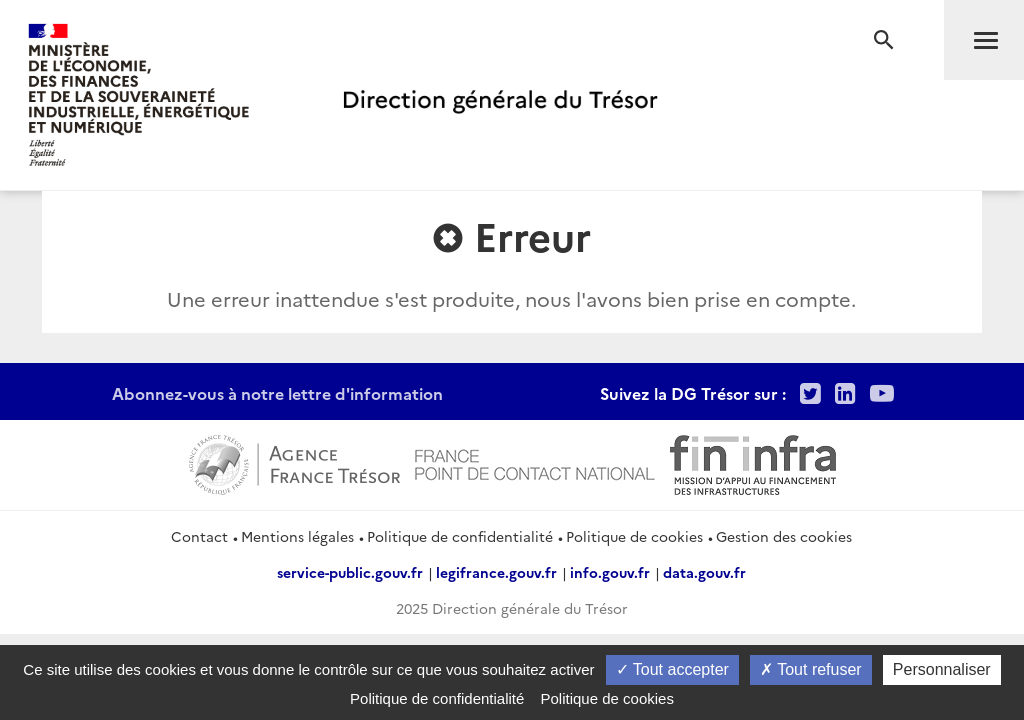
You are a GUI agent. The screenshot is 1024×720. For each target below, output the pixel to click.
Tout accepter (672, 669)
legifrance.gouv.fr (496, 572)
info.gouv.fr (610, 572)
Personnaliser (942, 669)
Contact (199, 536)
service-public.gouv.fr (350, 572)
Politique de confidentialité (460, 536)
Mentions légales (297, 536)
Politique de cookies (634, 536)
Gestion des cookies (784, 536)
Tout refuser (811, 669)
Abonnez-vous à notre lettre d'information (277, 393)
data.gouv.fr (704, 572)
